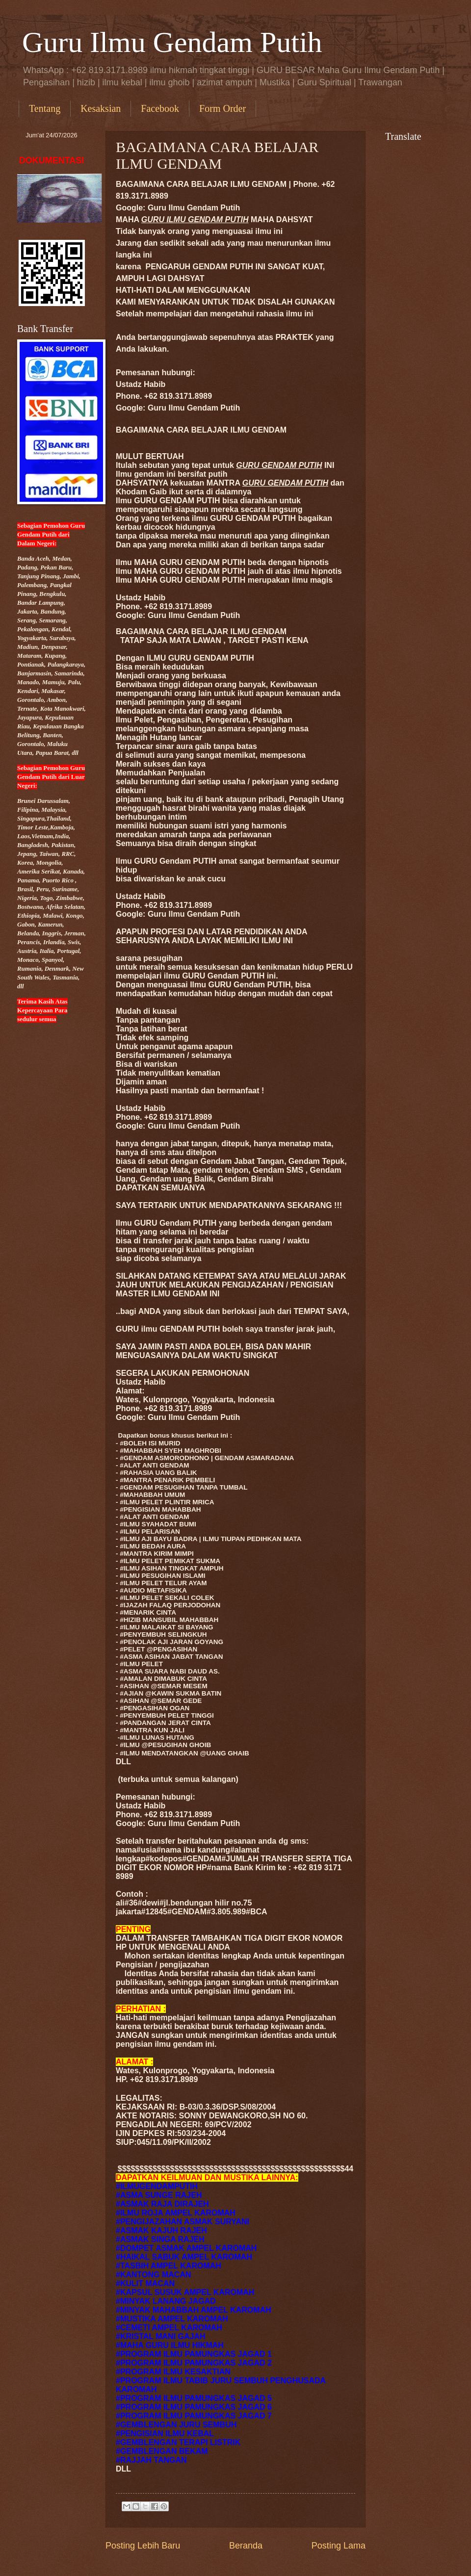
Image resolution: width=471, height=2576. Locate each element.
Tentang (44, 108)
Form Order (222, 108)
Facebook (160, 108)
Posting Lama (339, 2545)
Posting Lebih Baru (142, 2545)
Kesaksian (100, 108)
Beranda (245, 2545)
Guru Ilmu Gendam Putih (172, 42)
